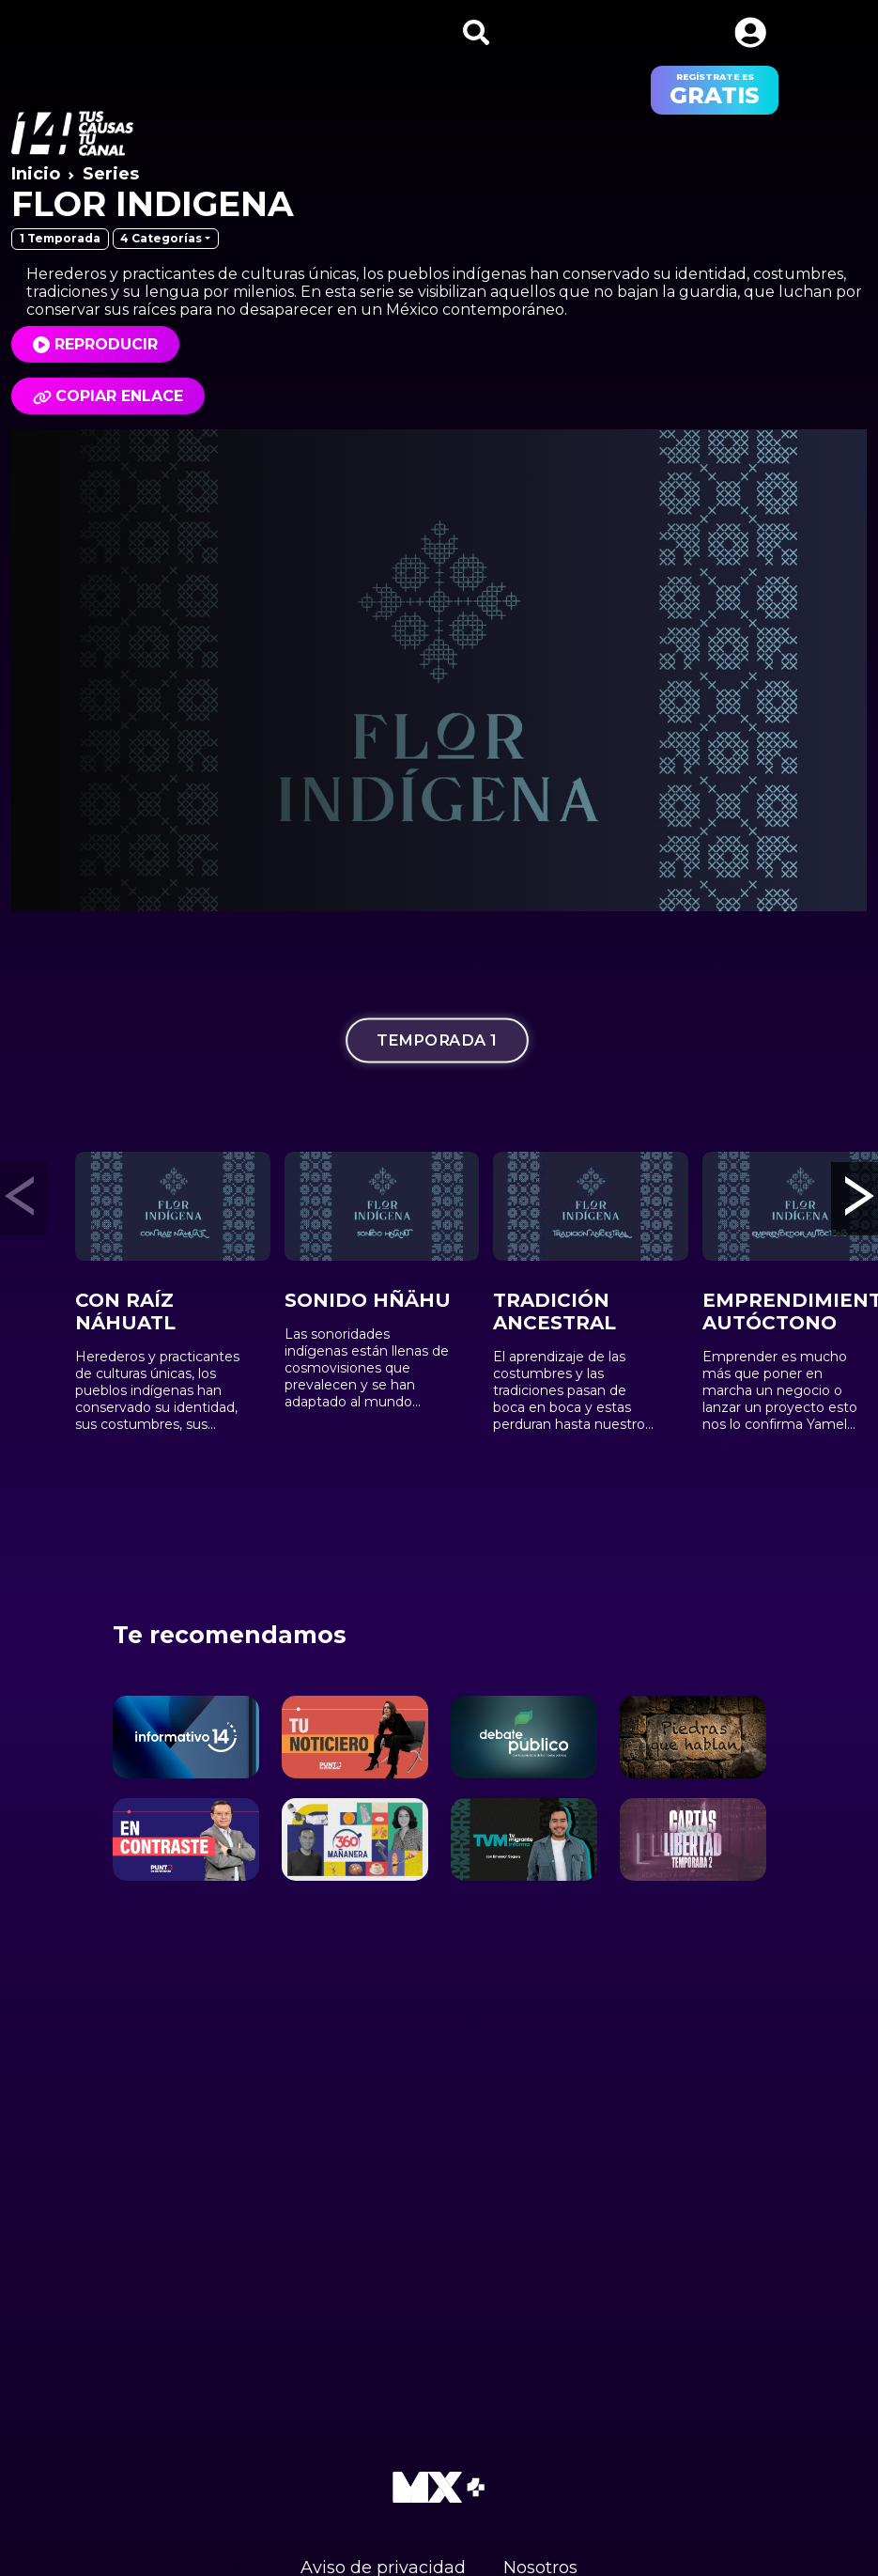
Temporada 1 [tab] (436, 1039)
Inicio (35, 173)
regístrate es (715, 90)
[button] (750, 32)
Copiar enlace (108, 396)
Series (111, 173)
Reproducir (106, 344)
